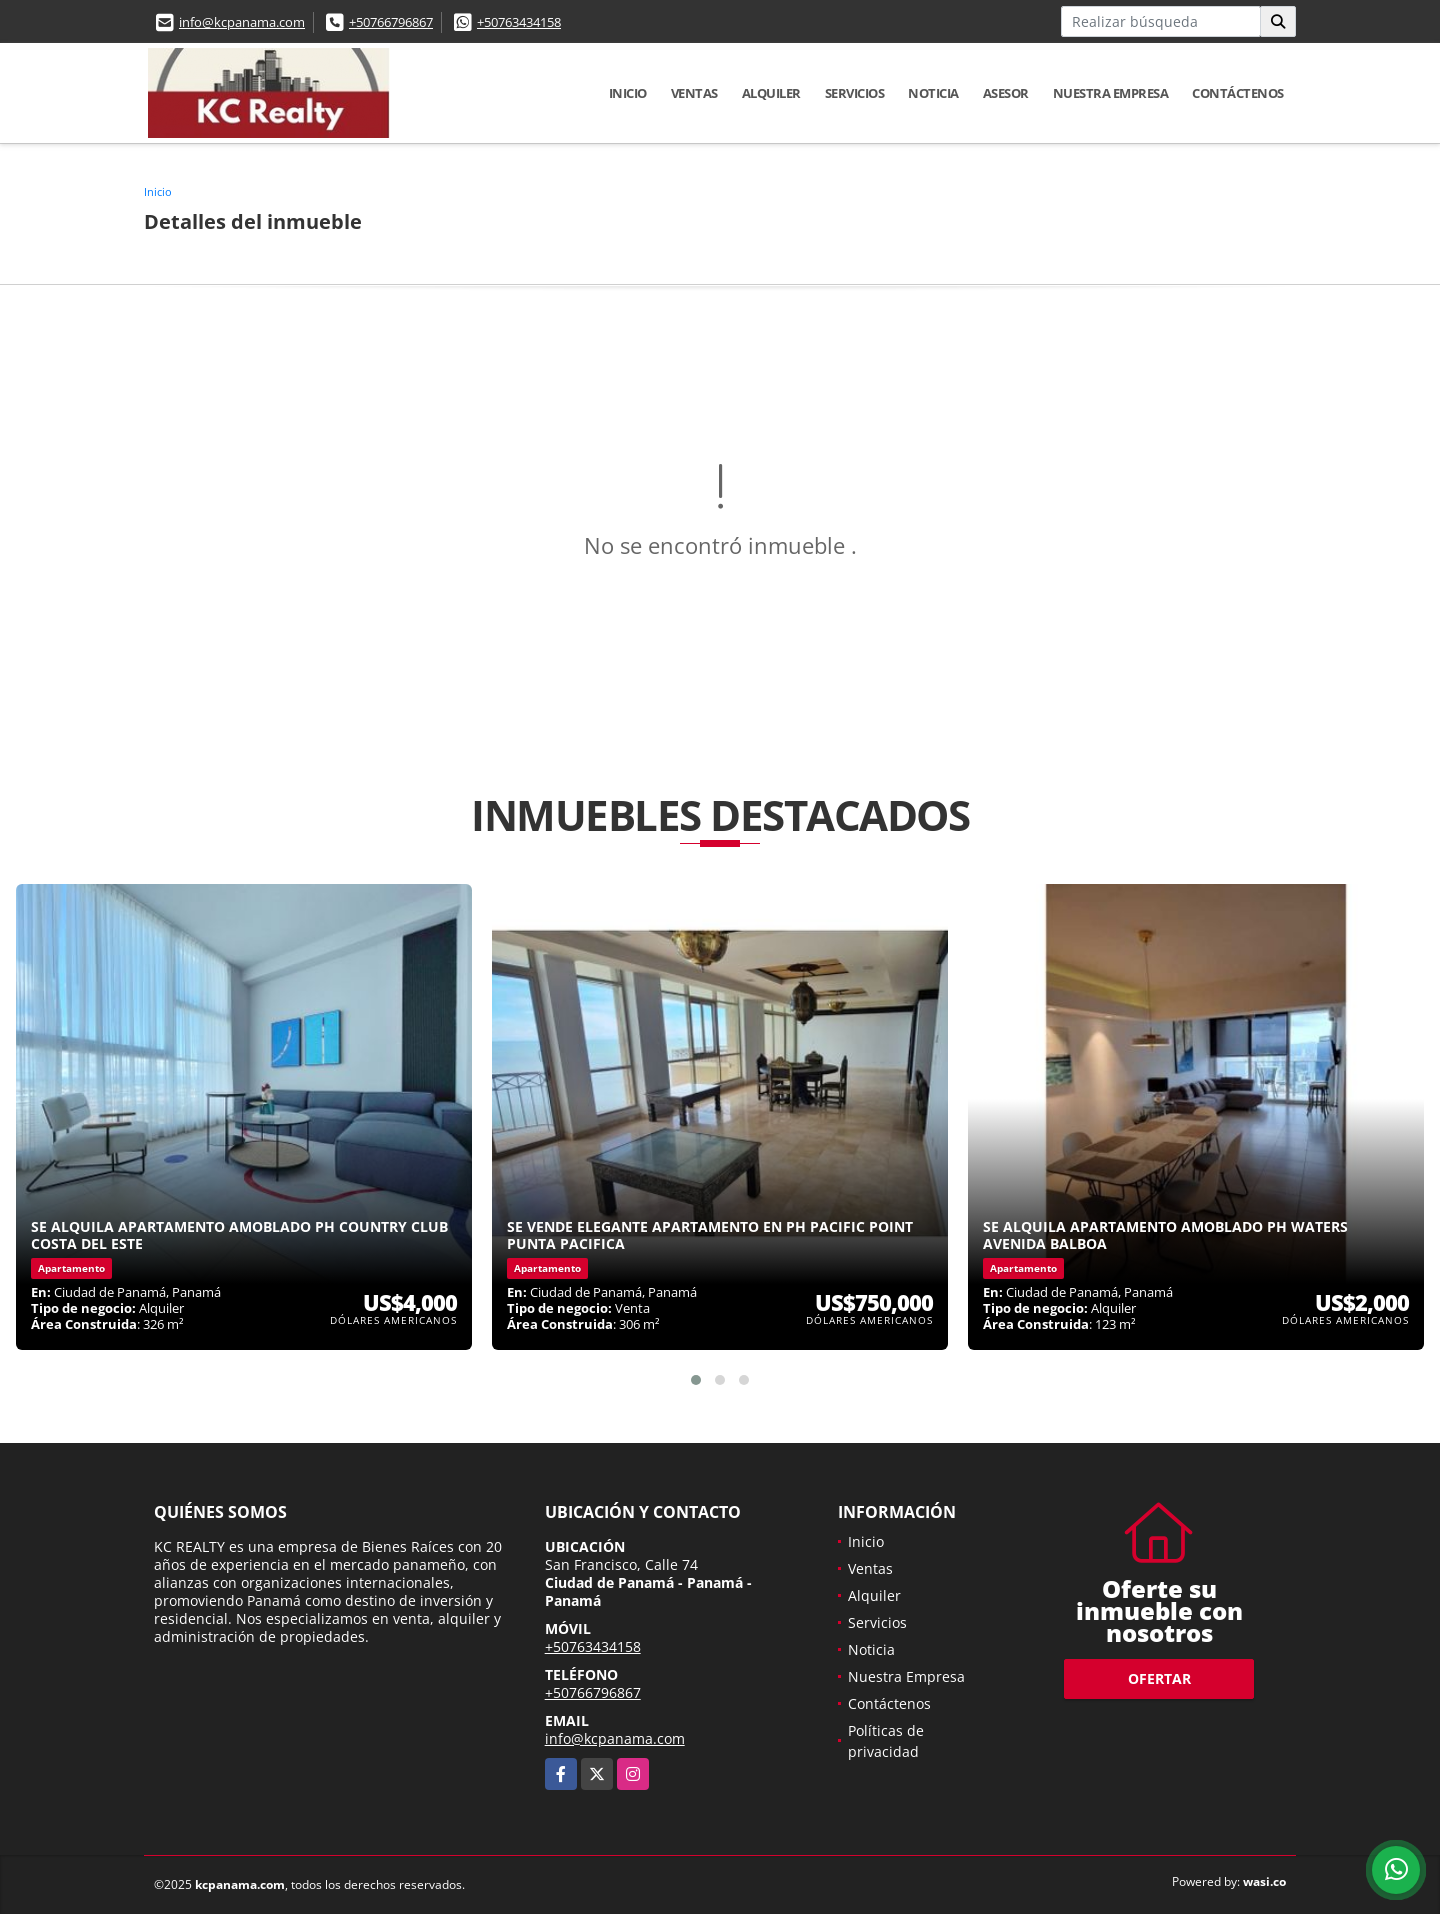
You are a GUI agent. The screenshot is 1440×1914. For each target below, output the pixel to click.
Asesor (1006, 93)
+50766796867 (391, 22)
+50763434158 (519, 22)
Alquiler (771, 93)
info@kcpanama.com (242, 22)
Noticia (933, 93)
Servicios (855, 93)
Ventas (694, 93)
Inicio (628, 93)
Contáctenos (1238, 93)
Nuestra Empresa (1111, 93)
